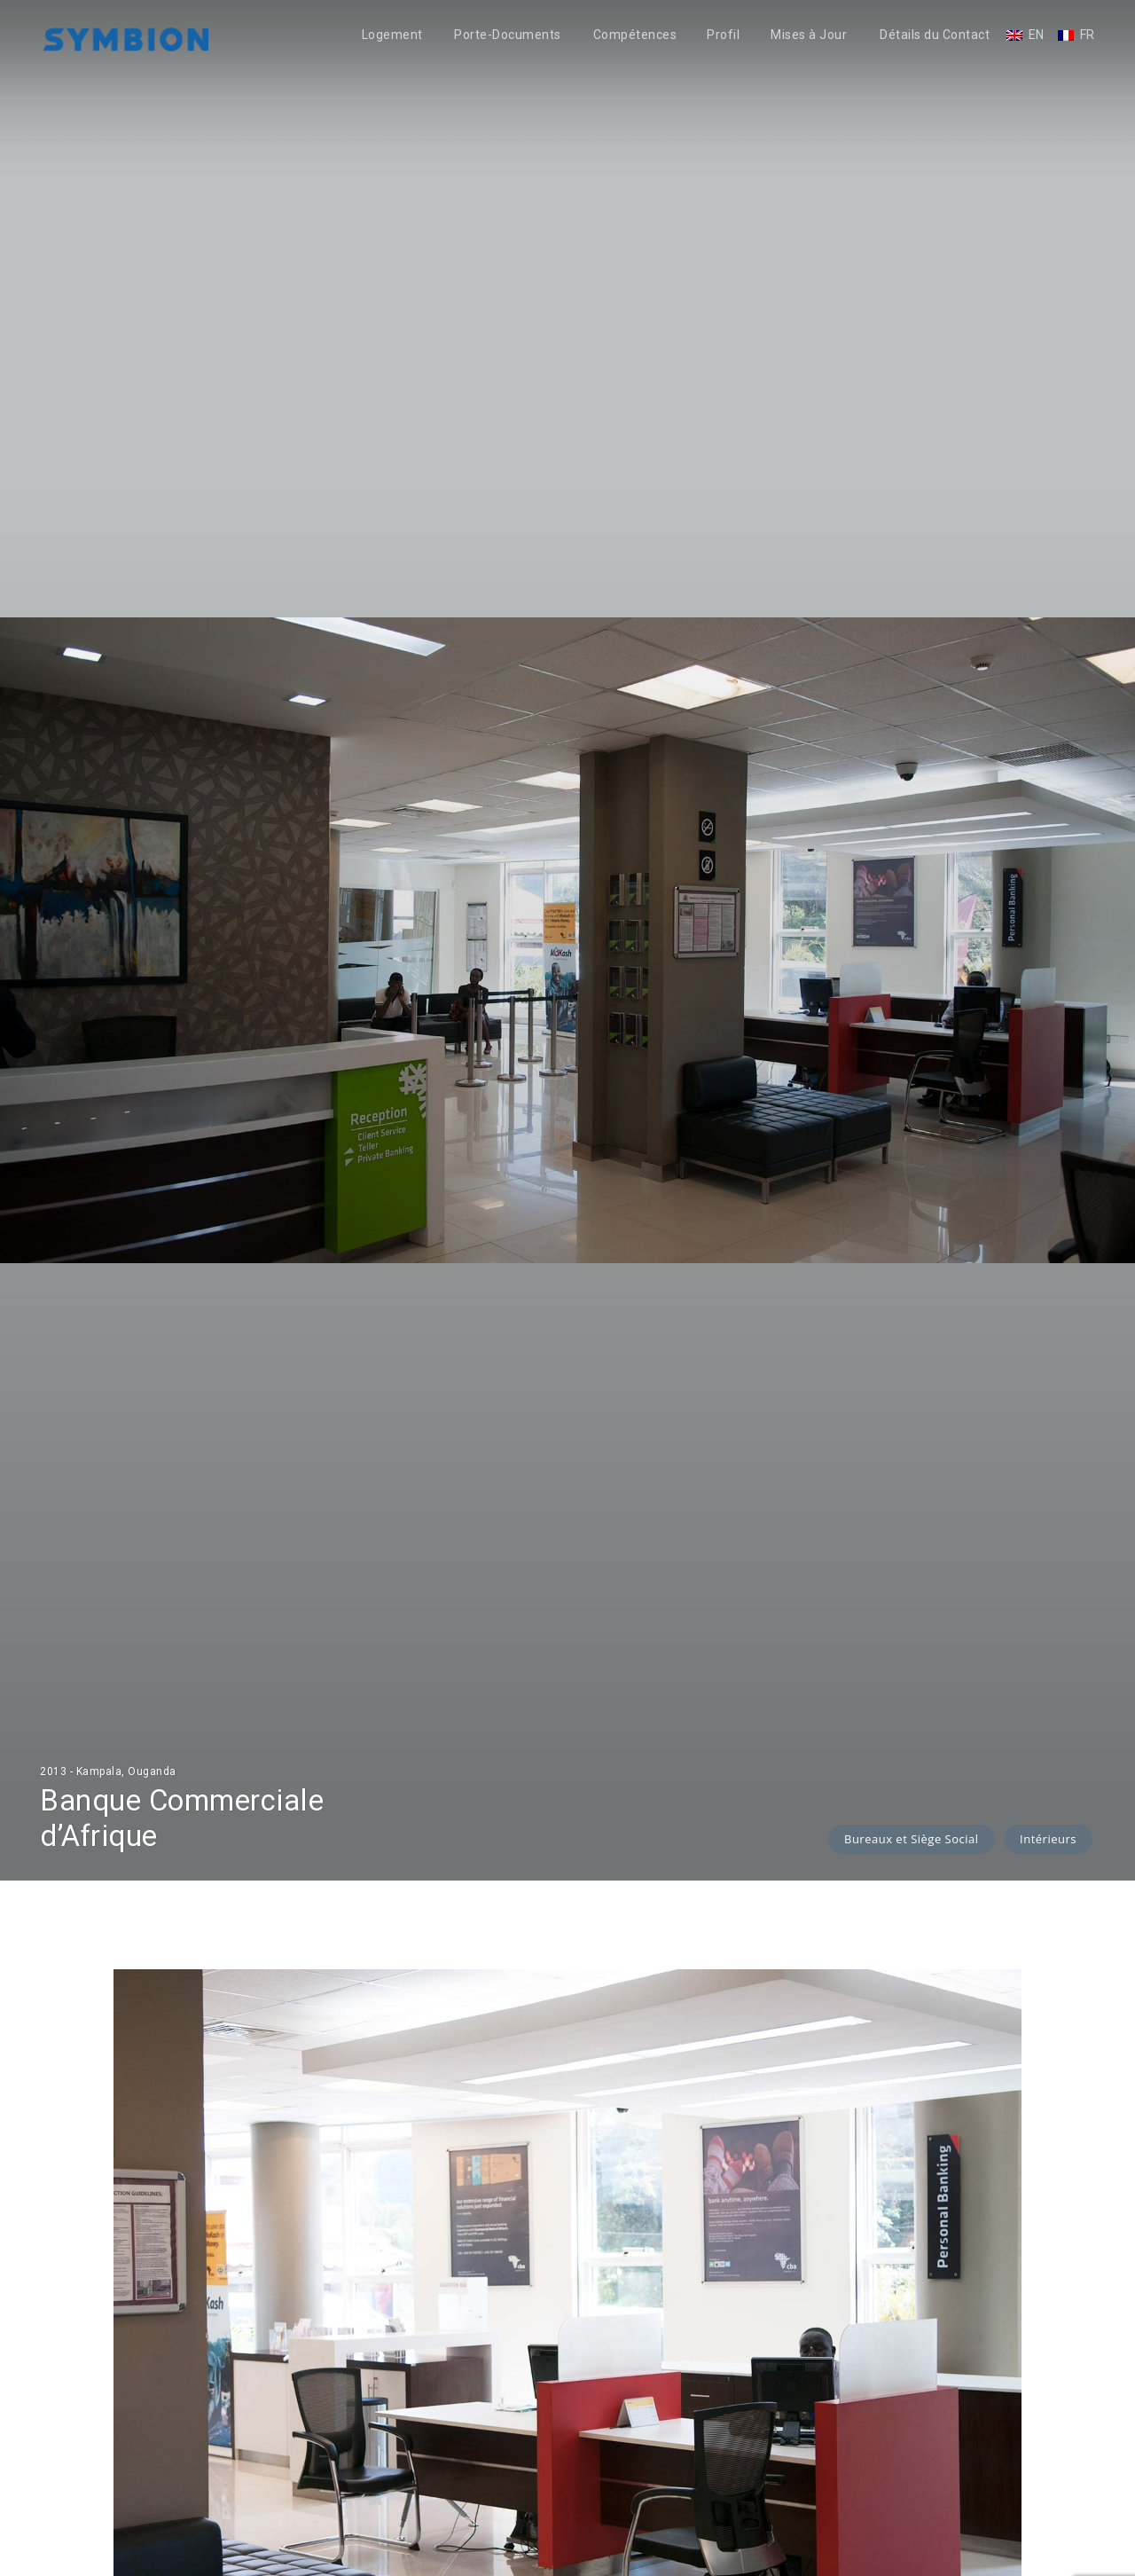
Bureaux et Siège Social (911, 1839)
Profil (723, 35)
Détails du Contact (935, 35)
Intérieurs (1048, 1839)
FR (1087, 35)
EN (1037, 35)
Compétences (635, 35)
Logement (392, 35)
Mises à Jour (809, 35)
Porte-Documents (507, 35)
